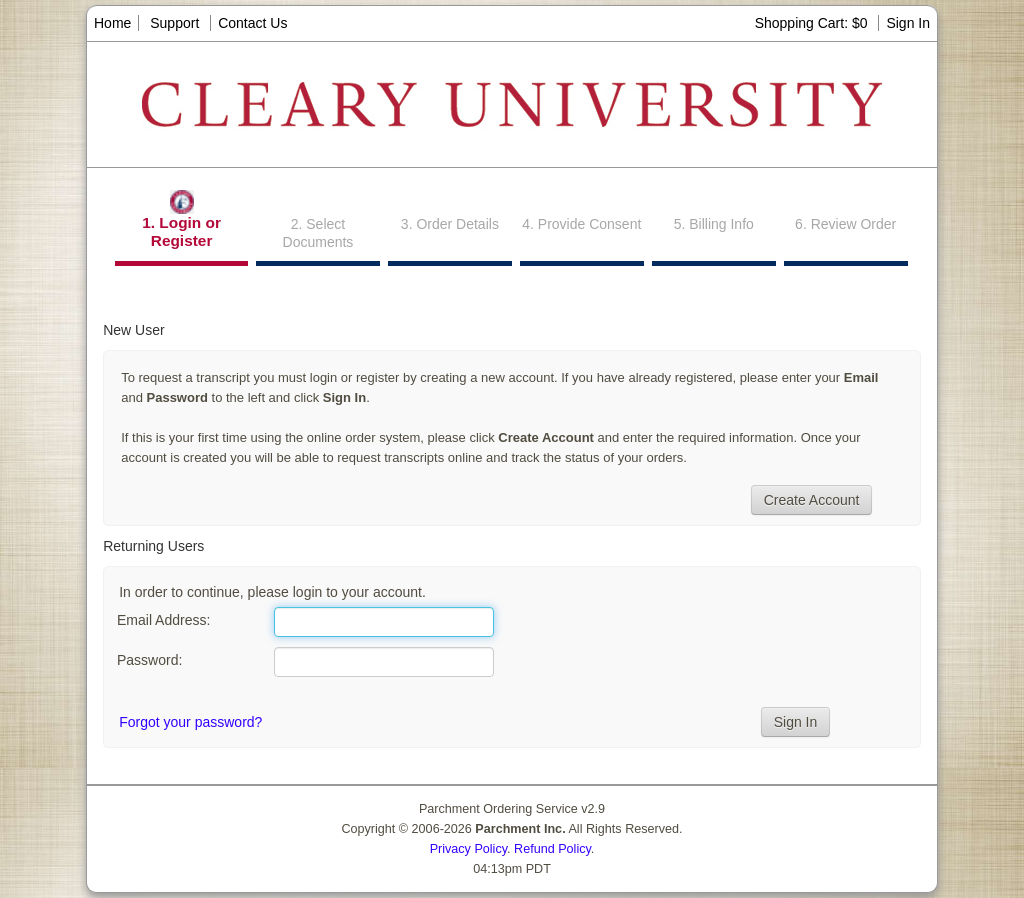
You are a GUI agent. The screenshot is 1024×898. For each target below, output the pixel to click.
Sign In (908, 23)
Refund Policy (552, 849)
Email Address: (163, 620)
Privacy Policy (468, 849)
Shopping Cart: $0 (813, 23)
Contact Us (252, 23)
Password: (149, 660)
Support (174, 23)
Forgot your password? (190, 722)
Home (112, 23)
